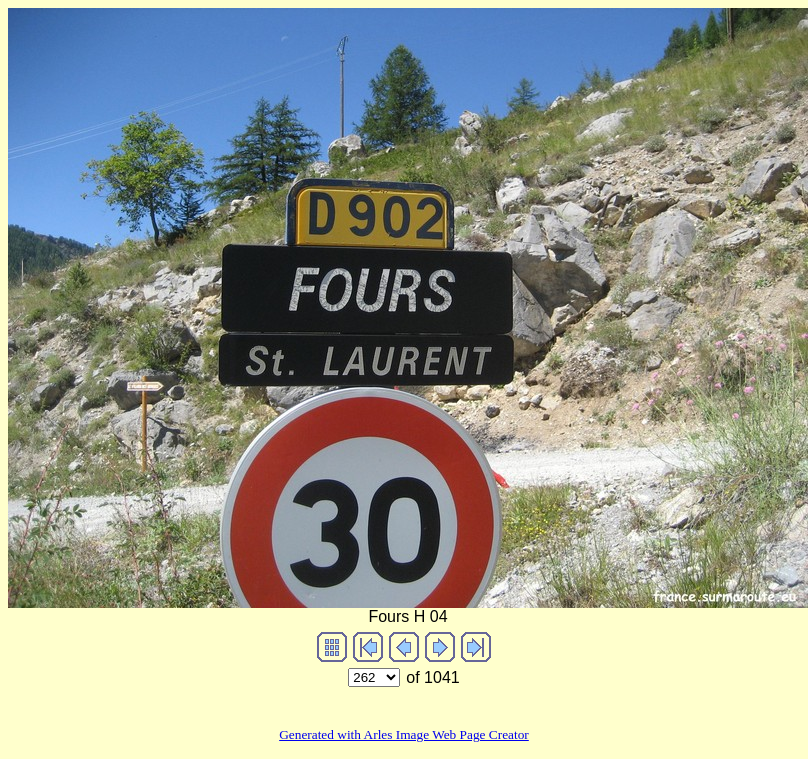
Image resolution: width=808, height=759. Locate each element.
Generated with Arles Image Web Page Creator (404, 734)
